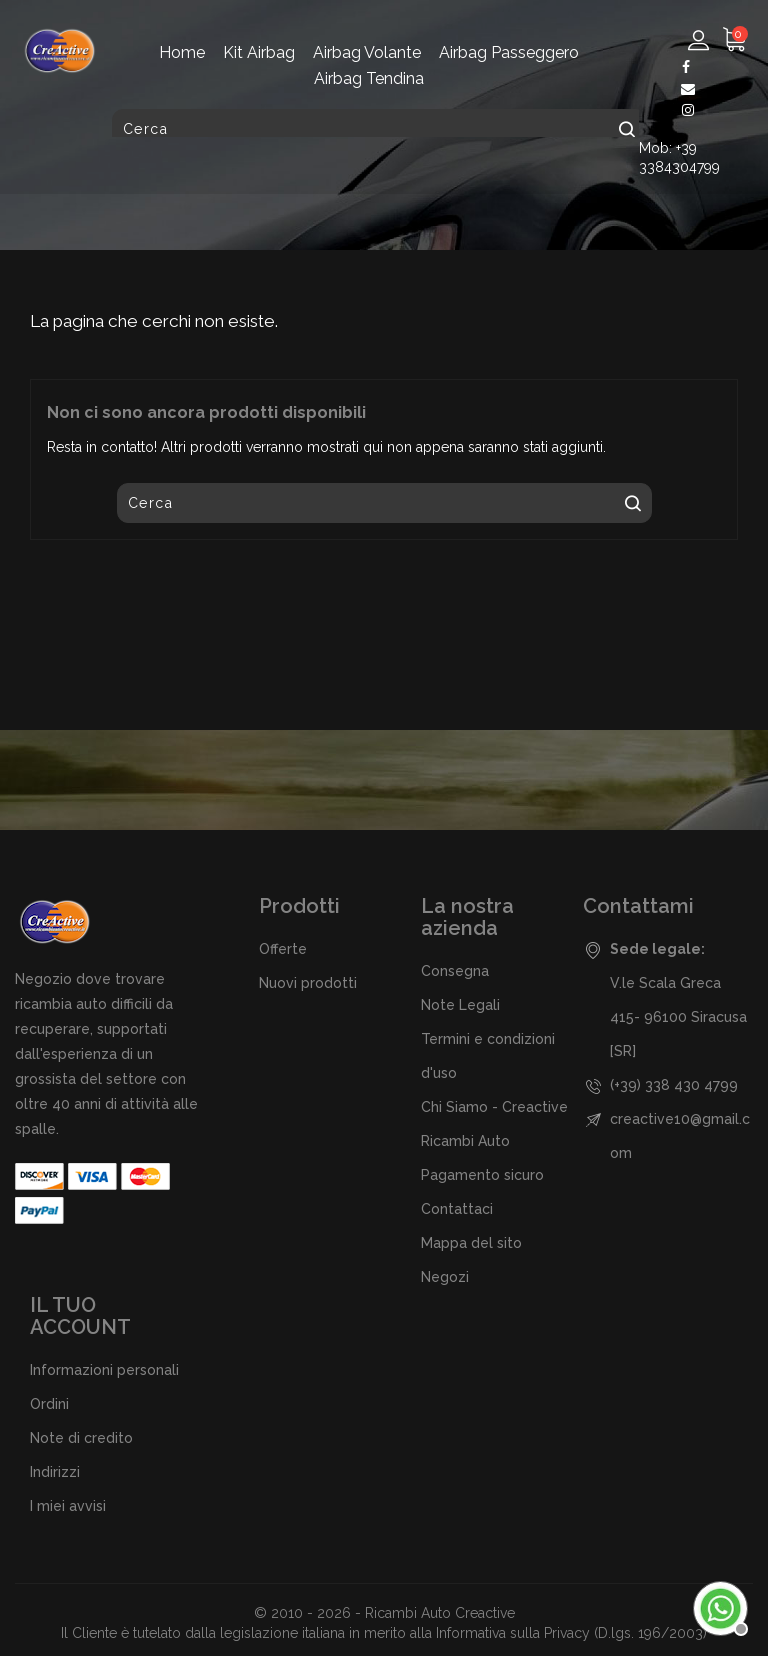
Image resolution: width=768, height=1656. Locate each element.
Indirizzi (55, 1472)
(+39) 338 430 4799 (674, 1085)
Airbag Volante (367, 52)
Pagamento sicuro (482, 1175)
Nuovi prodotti (308, 983)
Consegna (455, 971)
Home (182, 52)
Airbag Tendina (369, 78)
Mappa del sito (471, 1243)
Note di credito (81, 1438)
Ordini (49, 1404)
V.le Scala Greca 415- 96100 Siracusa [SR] (678, 1017)
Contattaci (457, 1209)
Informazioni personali (104, 1370)
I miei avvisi (68, 1506)
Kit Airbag (259, 52)
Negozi (445, 1277)
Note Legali (460, 1005)
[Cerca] (379, 129)
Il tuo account (80, 1316)
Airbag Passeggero (509, 52)
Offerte (283, 949)
